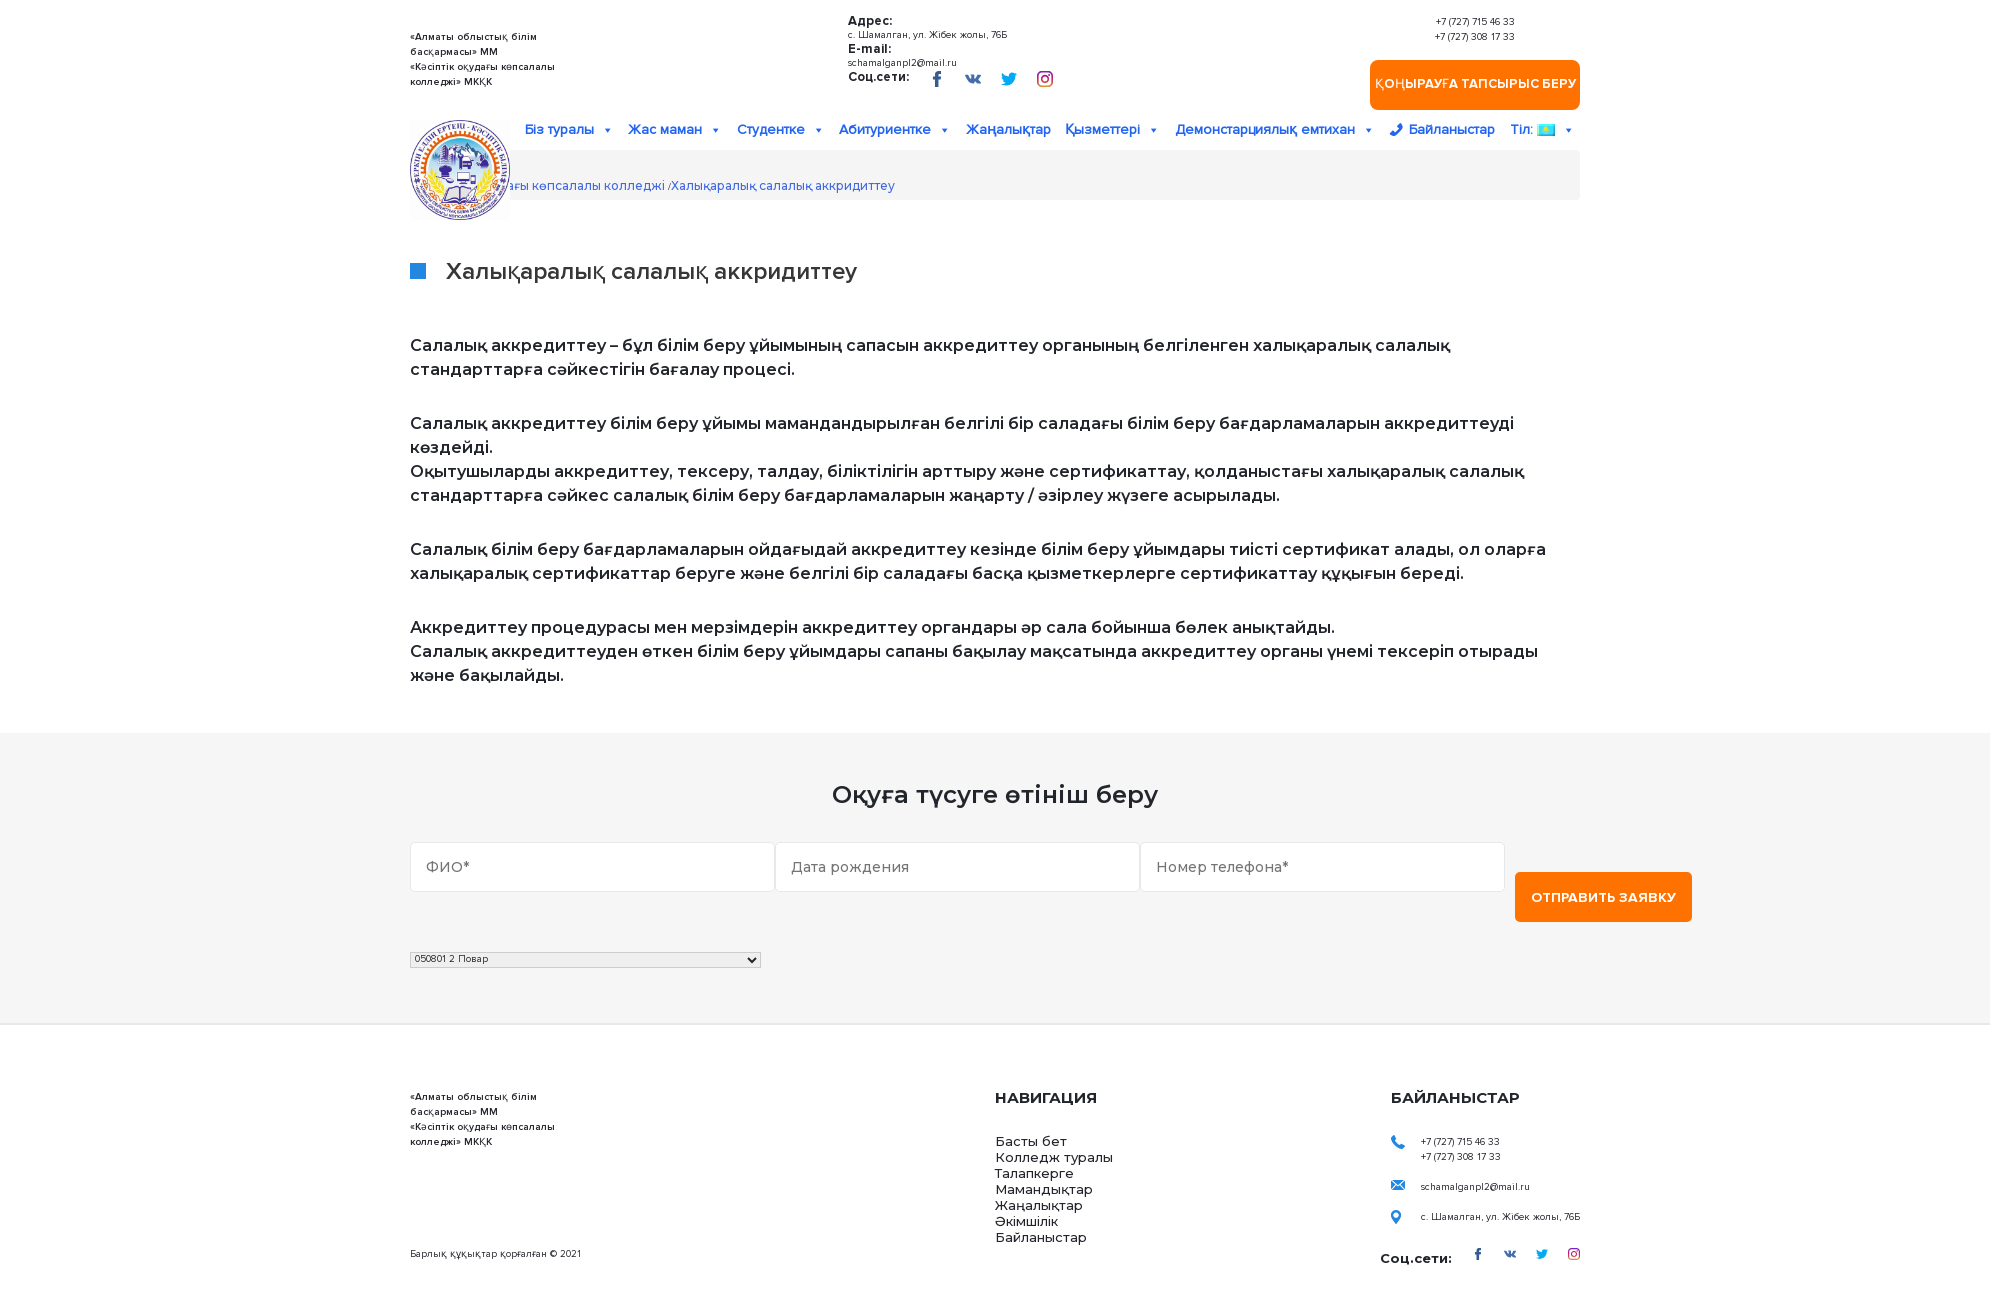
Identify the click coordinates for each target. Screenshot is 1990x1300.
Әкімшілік (1026, 1221)
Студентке (781, 130)
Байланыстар (1452, 129)
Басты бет (1031, 1141)
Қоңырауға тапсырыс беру (1475, 84)
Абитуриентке (895, 130)
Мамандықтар (1044, 1189)
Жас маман (675, 130)
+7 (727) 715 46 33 (1475, 22)
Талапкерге (1034, 1173)
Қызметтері (1112, 130)
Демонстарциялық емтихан (1275, 130)
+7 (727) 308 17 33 (1475, 37)
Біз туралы (569, 130)
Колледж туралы (1054, 1157)
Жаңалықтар (1008, 129)
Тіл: (1542, 130)
